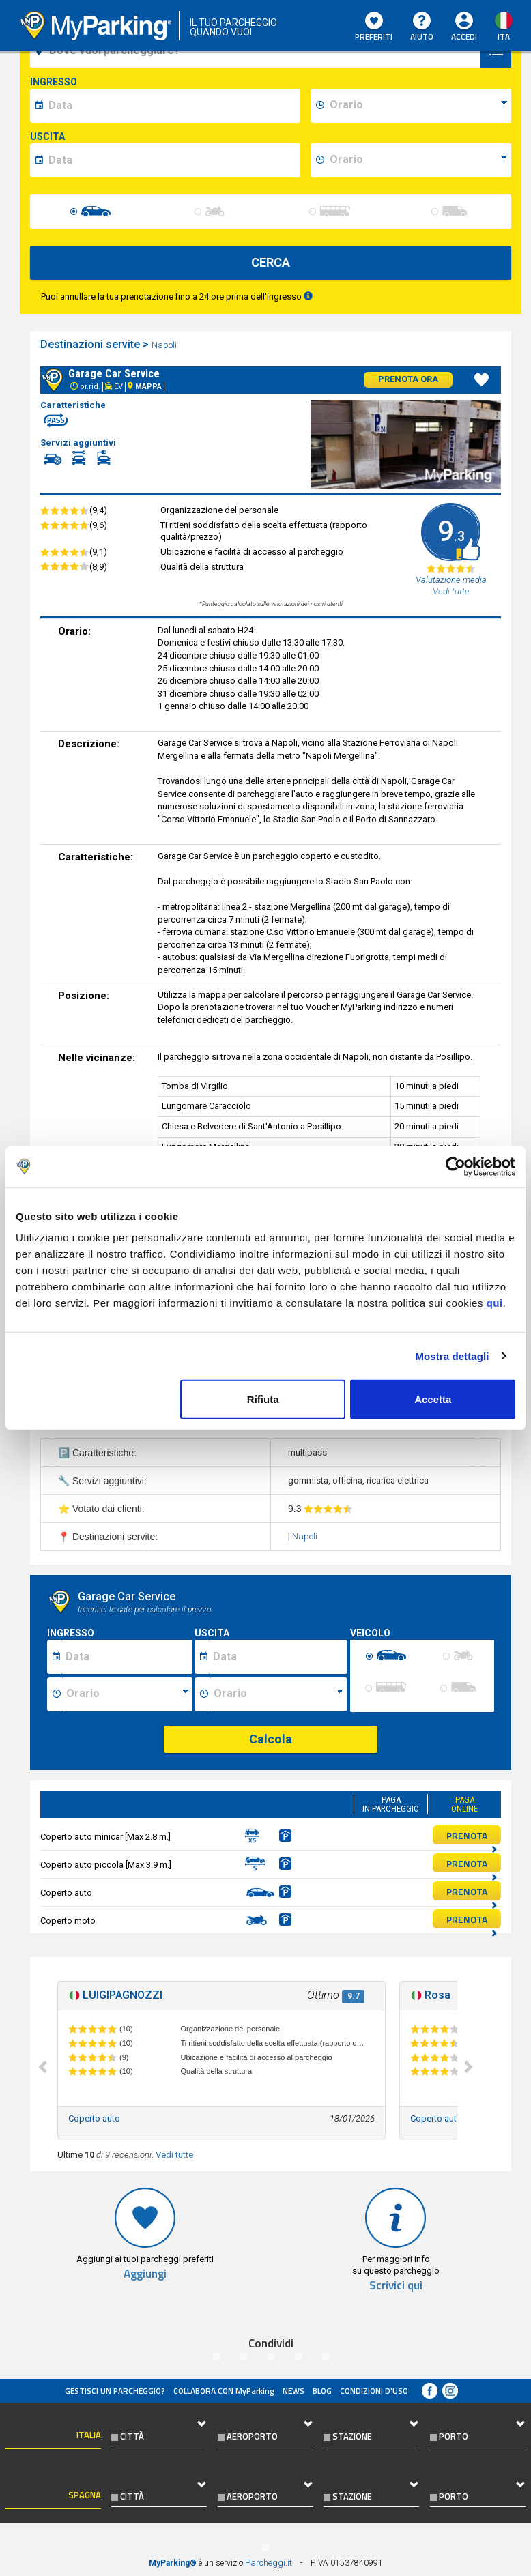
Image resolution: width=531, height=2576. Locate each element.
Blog (322, 2390)
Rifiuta (263, 1399)
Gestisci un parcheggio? (115, 2390)
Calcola (270, 1739)
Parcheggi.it (268, 2563)
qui (495, 1303)
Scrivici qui (395, 2285)
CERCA (270, 262)
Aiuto (421, 27)
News (293, 2390)
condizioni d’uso (374, 2390)
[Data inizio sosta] (126, 1657)
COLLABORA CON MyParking (223, 2390)
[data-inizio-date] (172, 106)
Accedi (464, 36)
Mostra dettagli (452, 1355)
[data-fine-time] (418, 160)
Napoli (165, 345)
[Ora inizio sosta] (127, 1694)
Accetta (432, 1399)
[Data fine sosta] (277, 1657)
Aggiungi (145, 2274)
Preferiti (373, 27)
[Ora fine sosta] (278, 1694)
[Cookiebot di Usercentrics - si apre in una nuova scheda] (455, 1166)
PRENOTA (472, 1836)
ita (504, 36)
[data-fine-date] (172, 160)
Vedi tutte (174, 2155)
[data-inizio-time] (418, 106)
